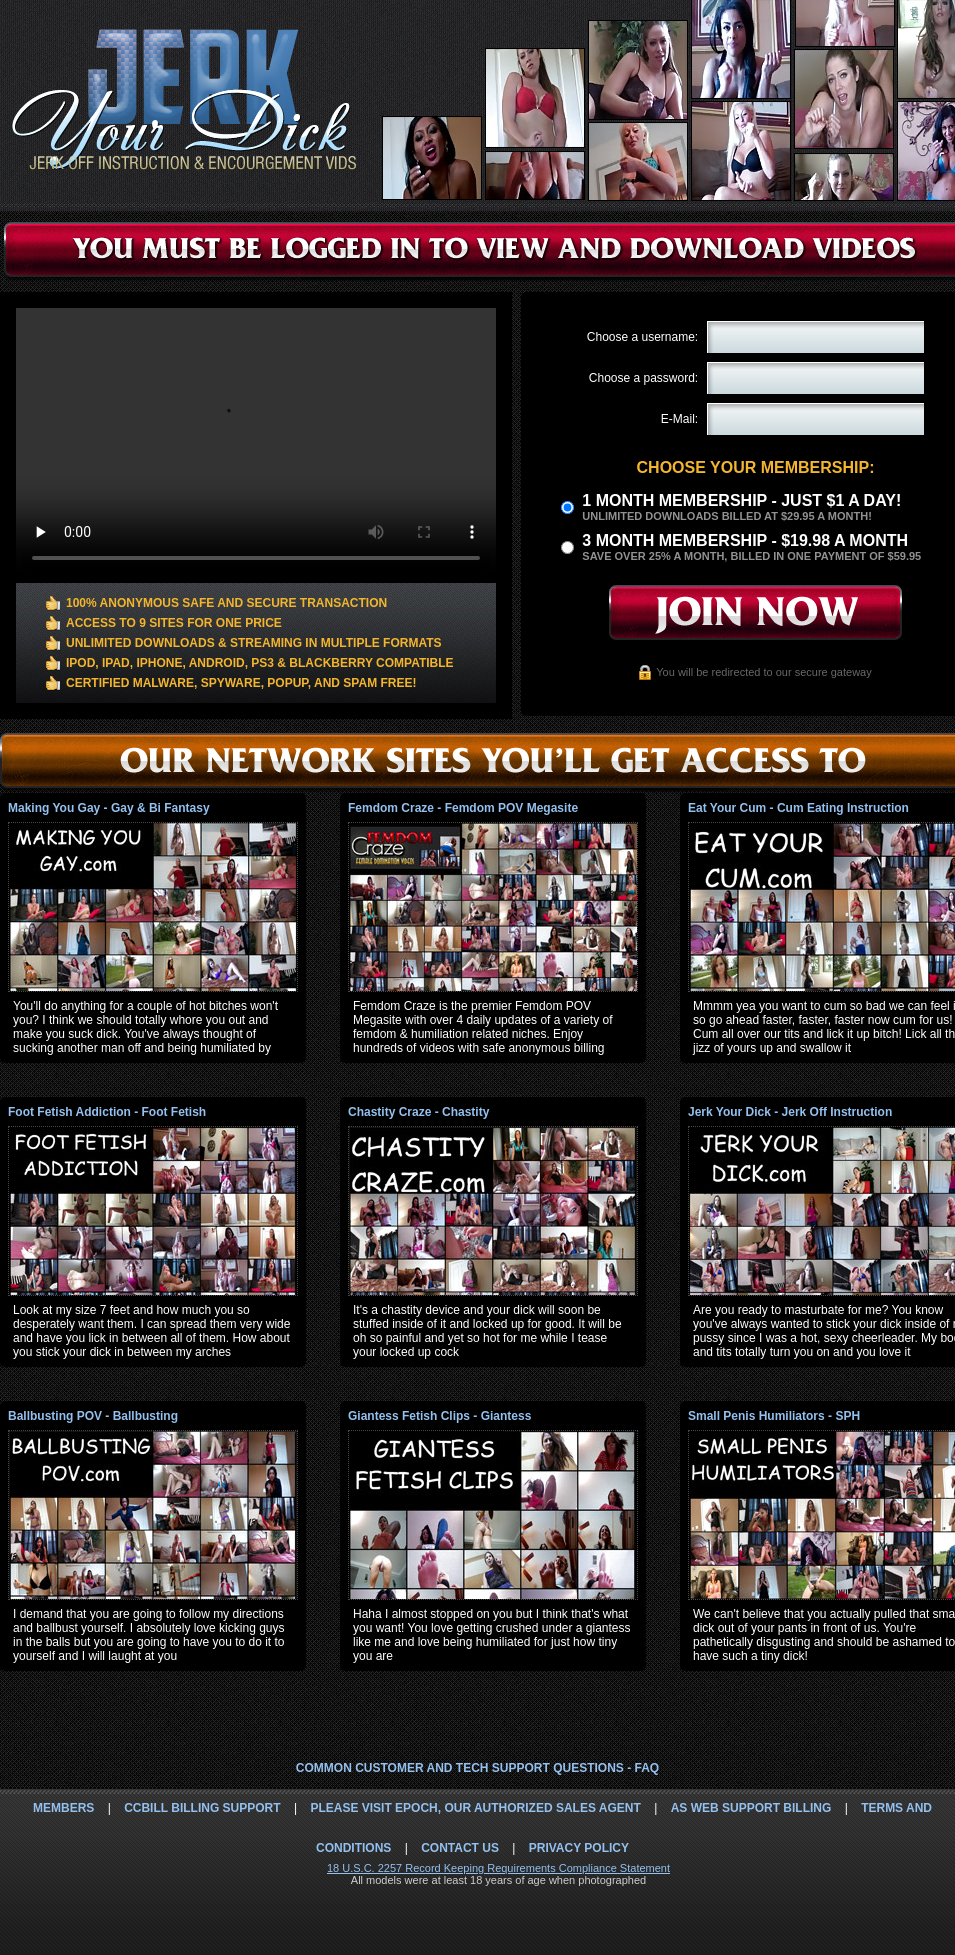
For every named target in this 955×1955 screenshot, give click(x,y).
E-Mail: (679, 419)
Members (63, 1808)
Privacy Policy (579, 1848)
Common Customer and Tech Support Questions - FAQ (477, 1768)
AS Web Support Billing (751, 1808)
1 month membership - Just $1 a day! (741, 500)
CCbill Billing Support (202, 1808)
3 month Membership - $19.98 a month (745, 540)
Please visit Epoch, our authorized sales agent (475, 1808)
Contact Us (460, 1848)
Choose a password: (643, 378)
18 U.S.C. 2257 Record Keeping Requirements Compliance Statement (498, 1868)
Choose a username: (642, 337)
